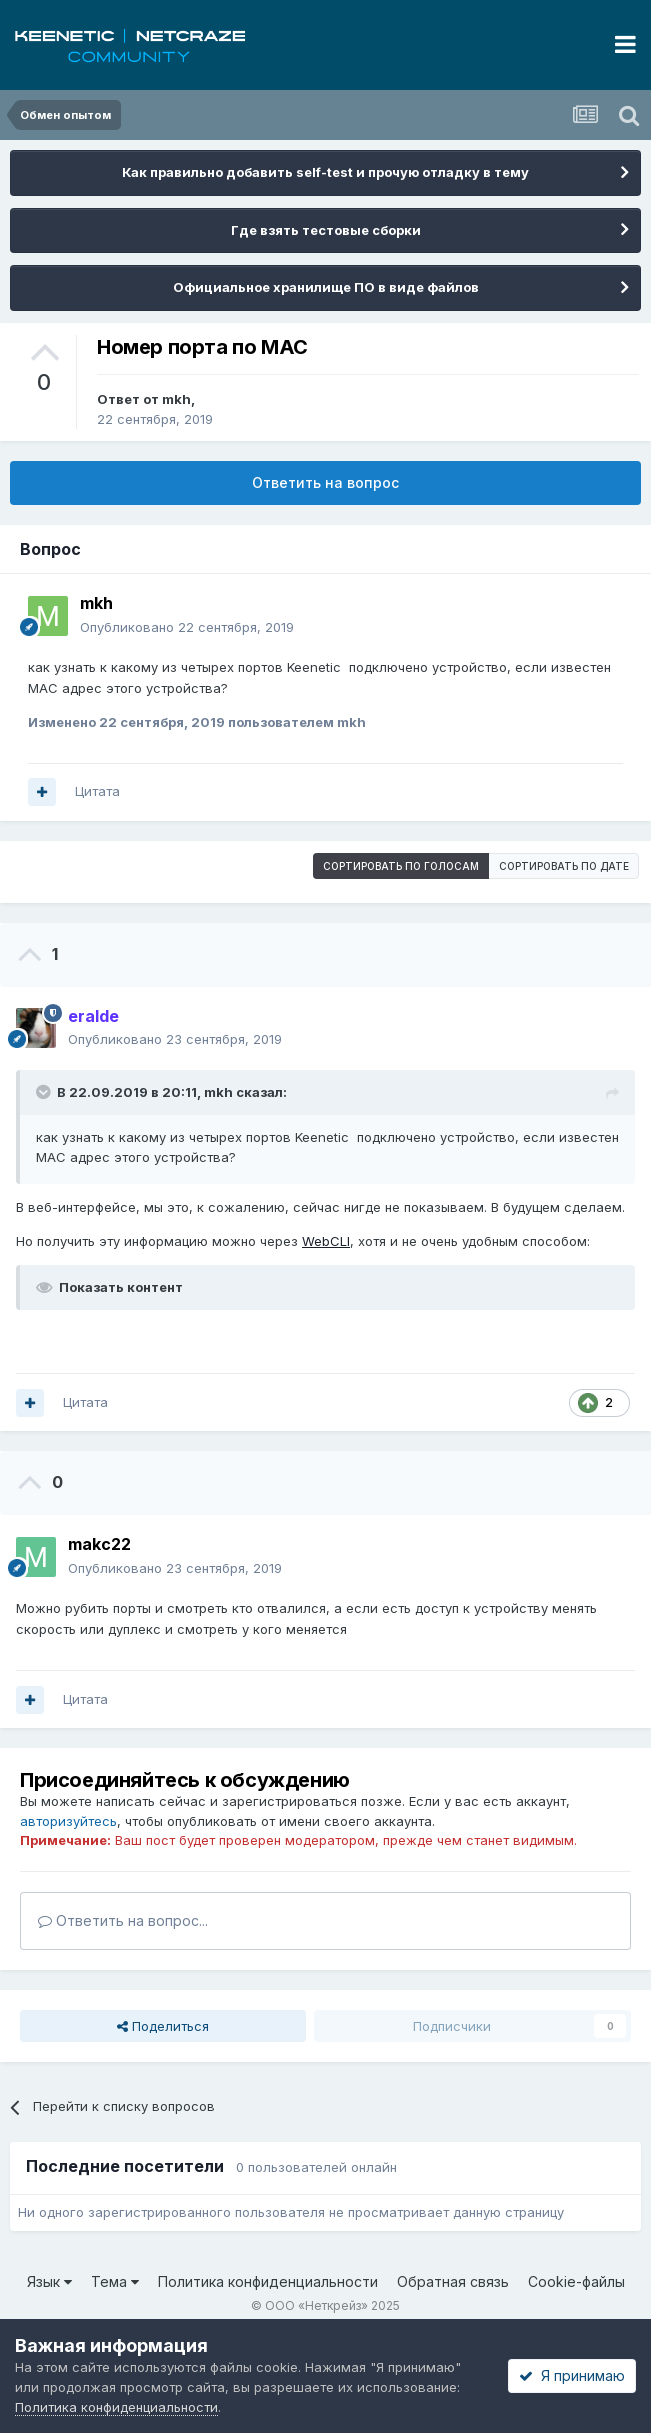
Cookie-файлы (576, 2281)
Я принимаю (572, 2375)
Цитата (97, 791)
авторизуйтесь (68, 1821)
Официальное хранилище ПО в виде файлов (326, 287)
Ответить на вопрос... (123, 1920)
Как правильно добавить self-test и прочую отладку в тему (325, 172)
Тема (115, 2281)
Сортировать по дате (564, 866)
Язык (49, 2281)
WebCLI (326, 1241)
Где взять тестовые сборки (326, 230)
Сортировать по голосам (401, 866)
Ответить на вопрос (325, 482)
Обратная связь (453, 2281)
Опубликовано (187, 627)
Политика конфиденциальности (268, 2281)
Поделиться (163, 2026)
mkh (176, 399)
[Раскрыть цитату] (45, 1092)
